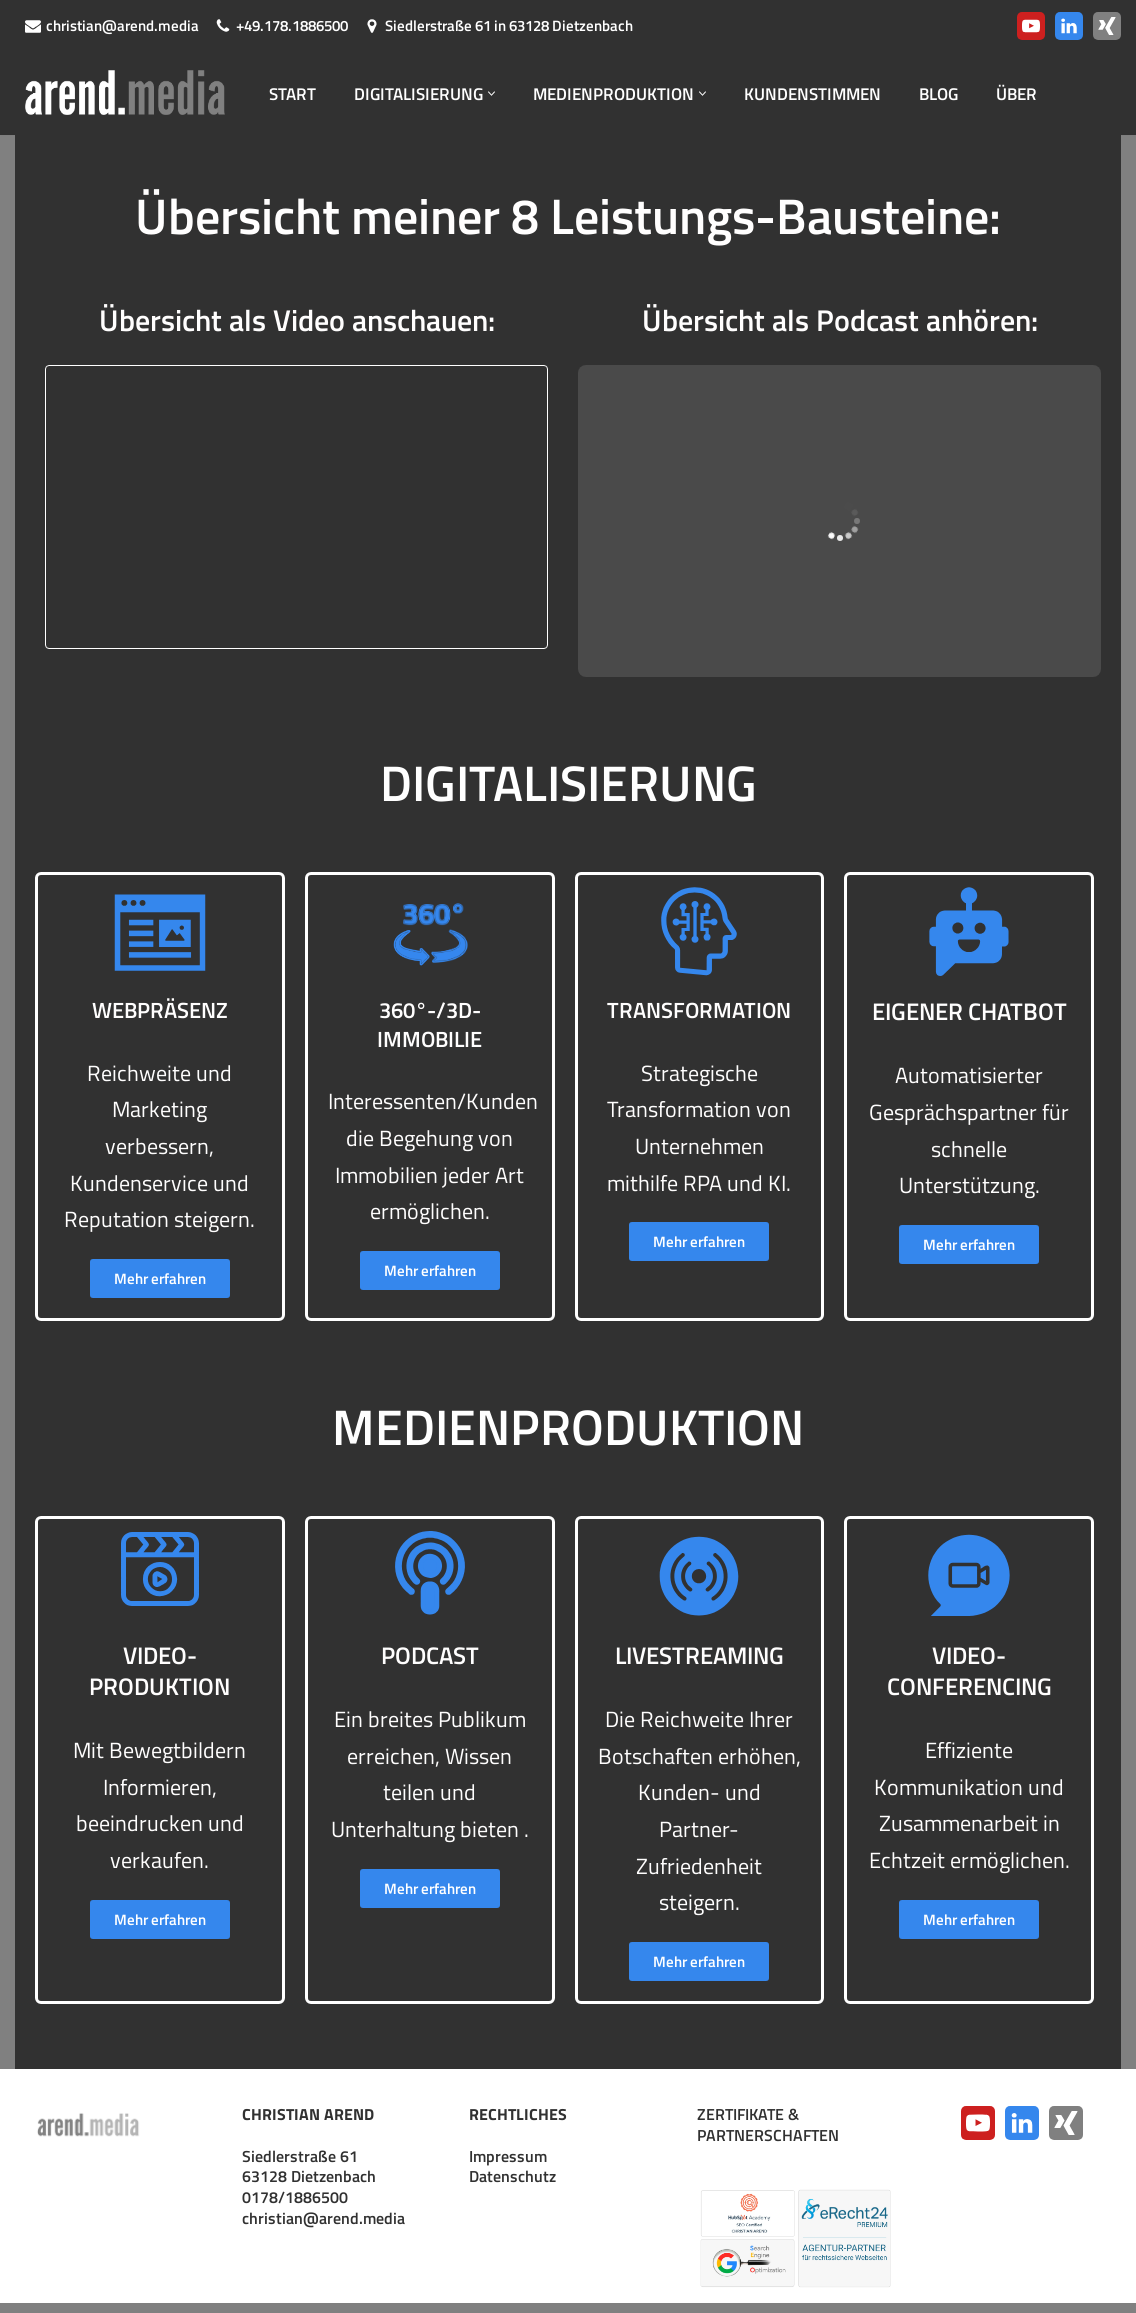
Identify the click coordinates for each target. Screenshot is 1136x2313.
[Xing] (1107, 26)
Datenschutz (512, 2186)
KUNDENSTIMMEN (836, 93)
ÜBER (1050, 93)
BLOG (968, 93)
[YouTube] (978, 2133)
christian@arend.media (122, 26)
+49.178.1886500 (292, 26)
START (293, 93)
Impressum (508, 2166)
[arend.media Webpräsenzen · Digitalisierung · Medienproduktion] (130, 93)
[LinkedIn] (1069, 26)
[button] (501, 93)
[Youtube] (1031, 26)
